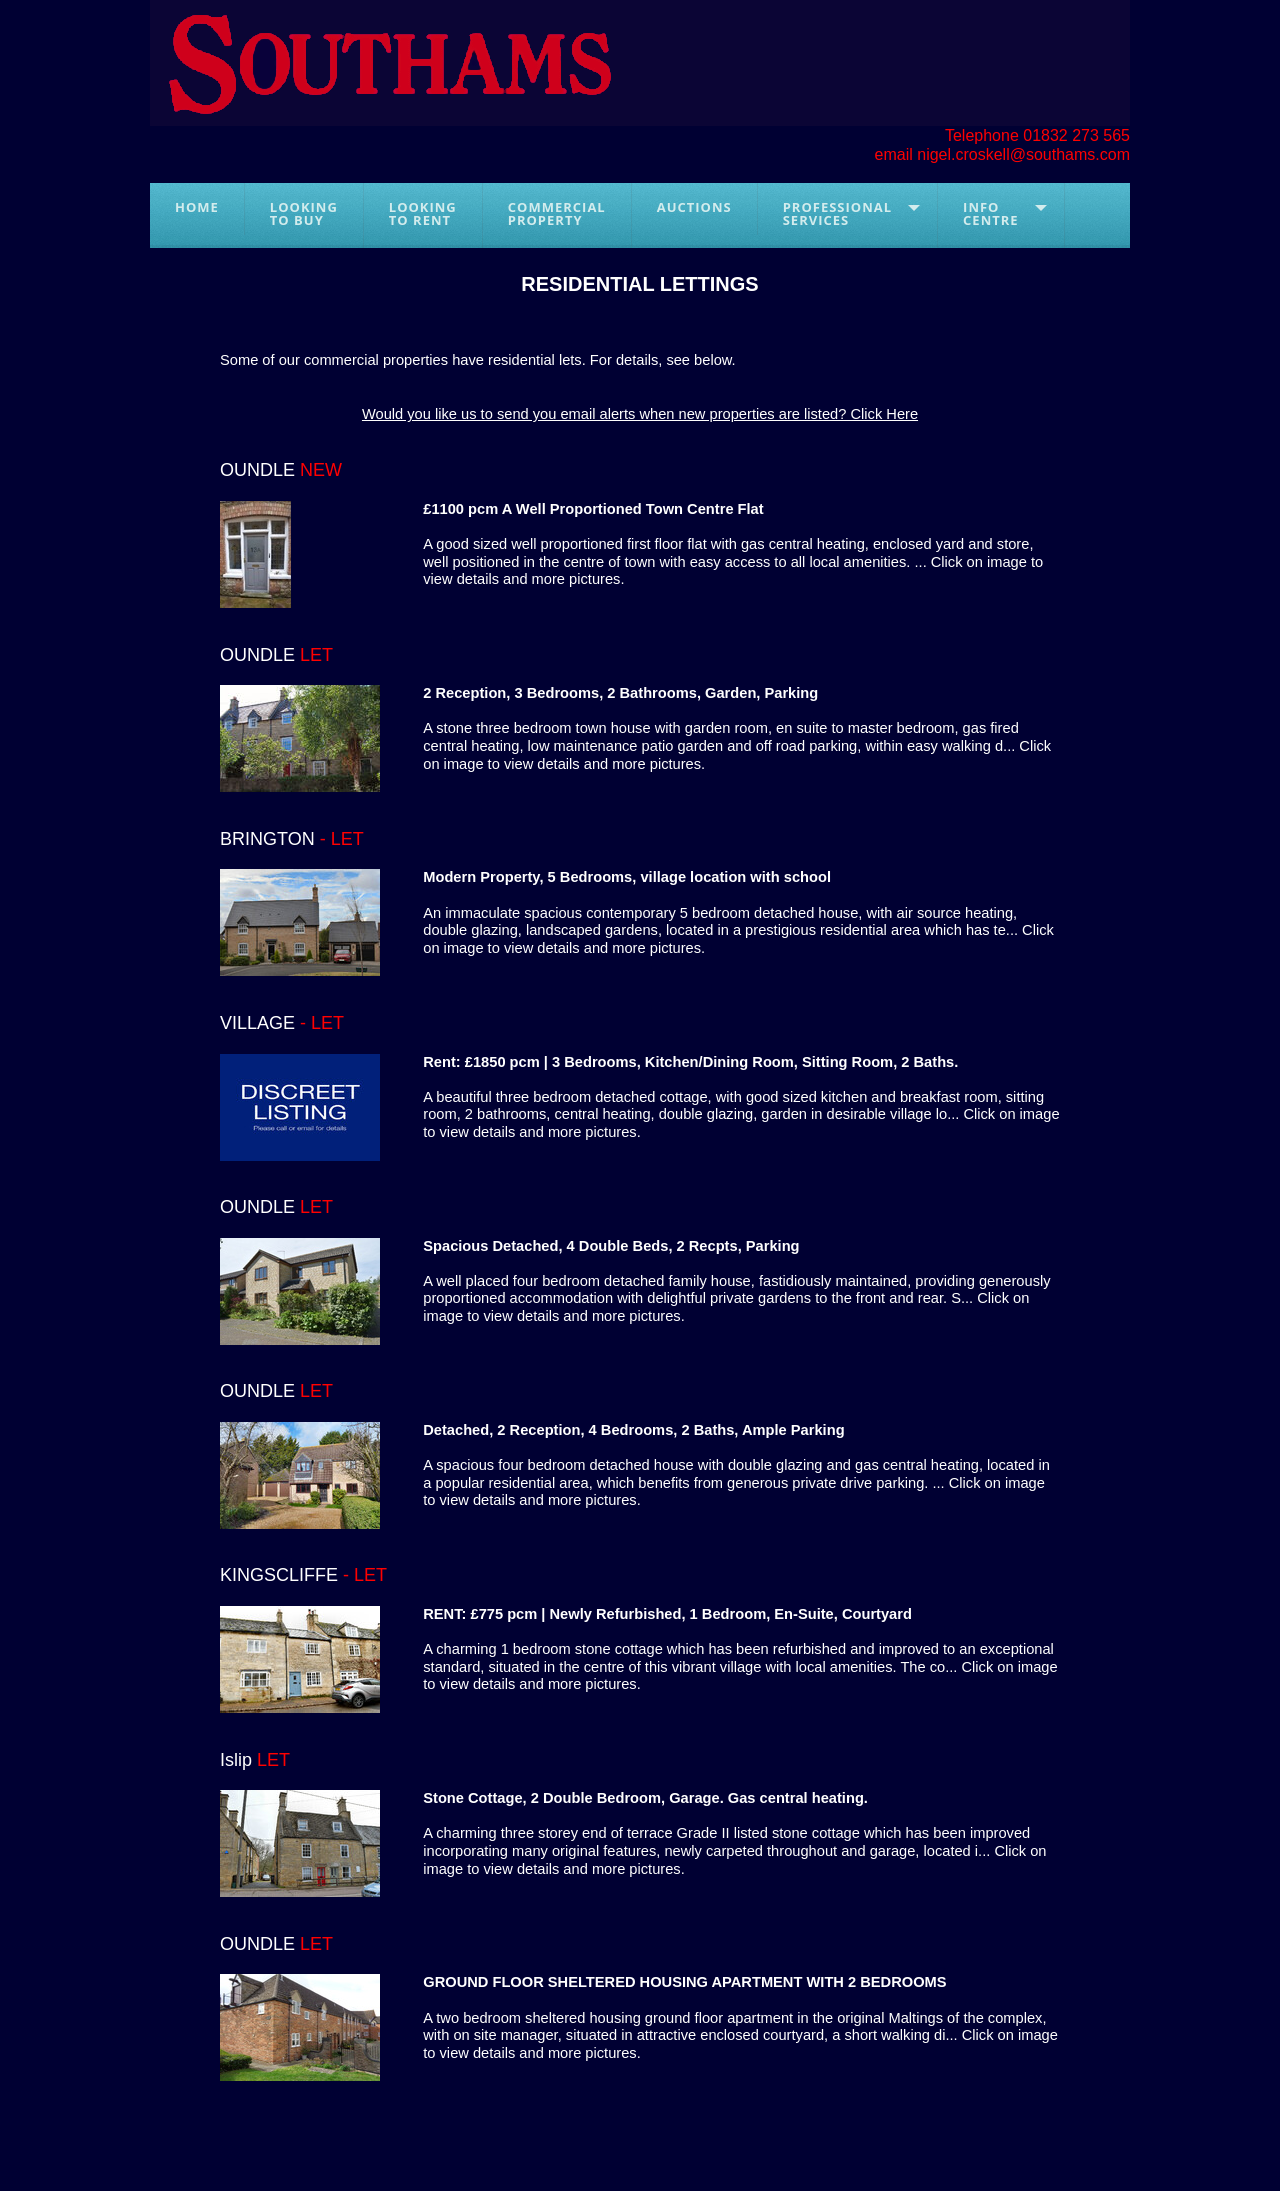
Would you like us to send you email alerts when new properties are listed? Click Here (640, 414)
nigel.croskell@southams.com (1023, 154)
